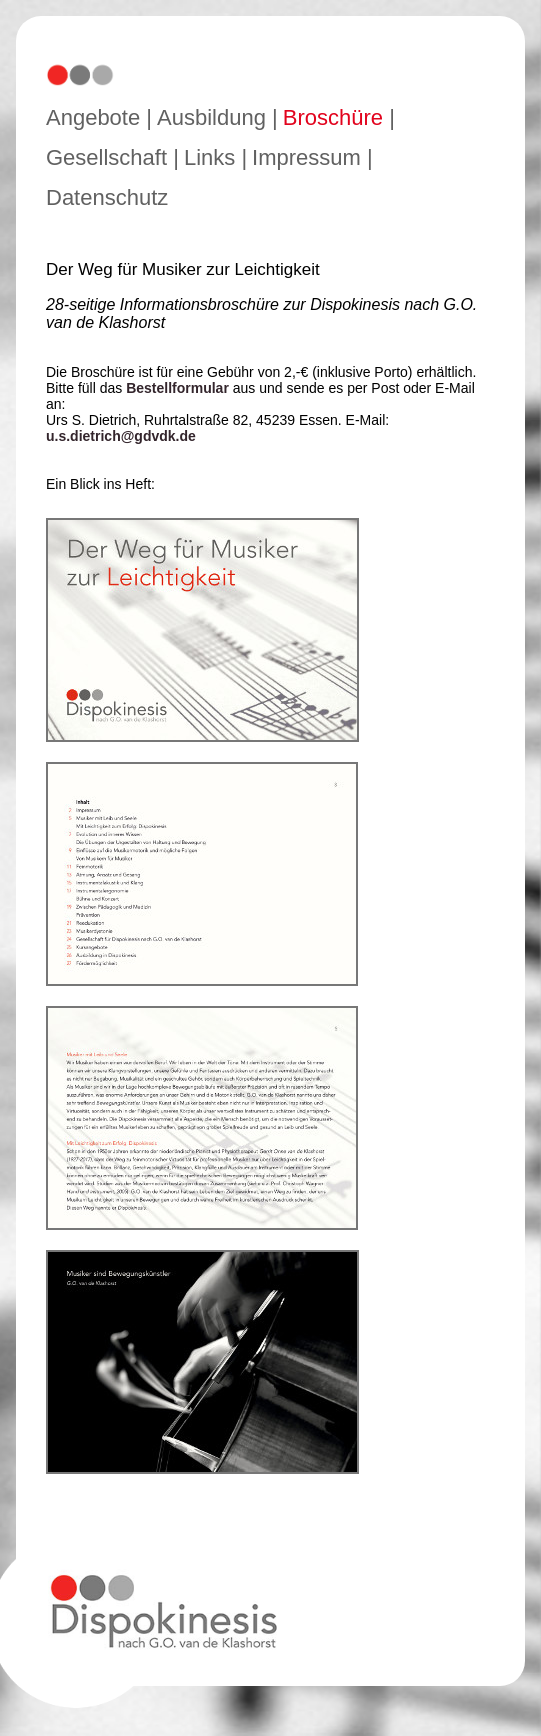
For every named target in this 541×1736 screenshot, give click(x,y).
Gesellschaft (106, 157)
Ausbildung (211, 117)
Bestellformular (177, 388)
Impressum (306, 157)
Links (209, 157)
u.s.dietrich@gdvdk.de (121, 436)
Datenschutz (107, 197)
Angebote (93, 117)
